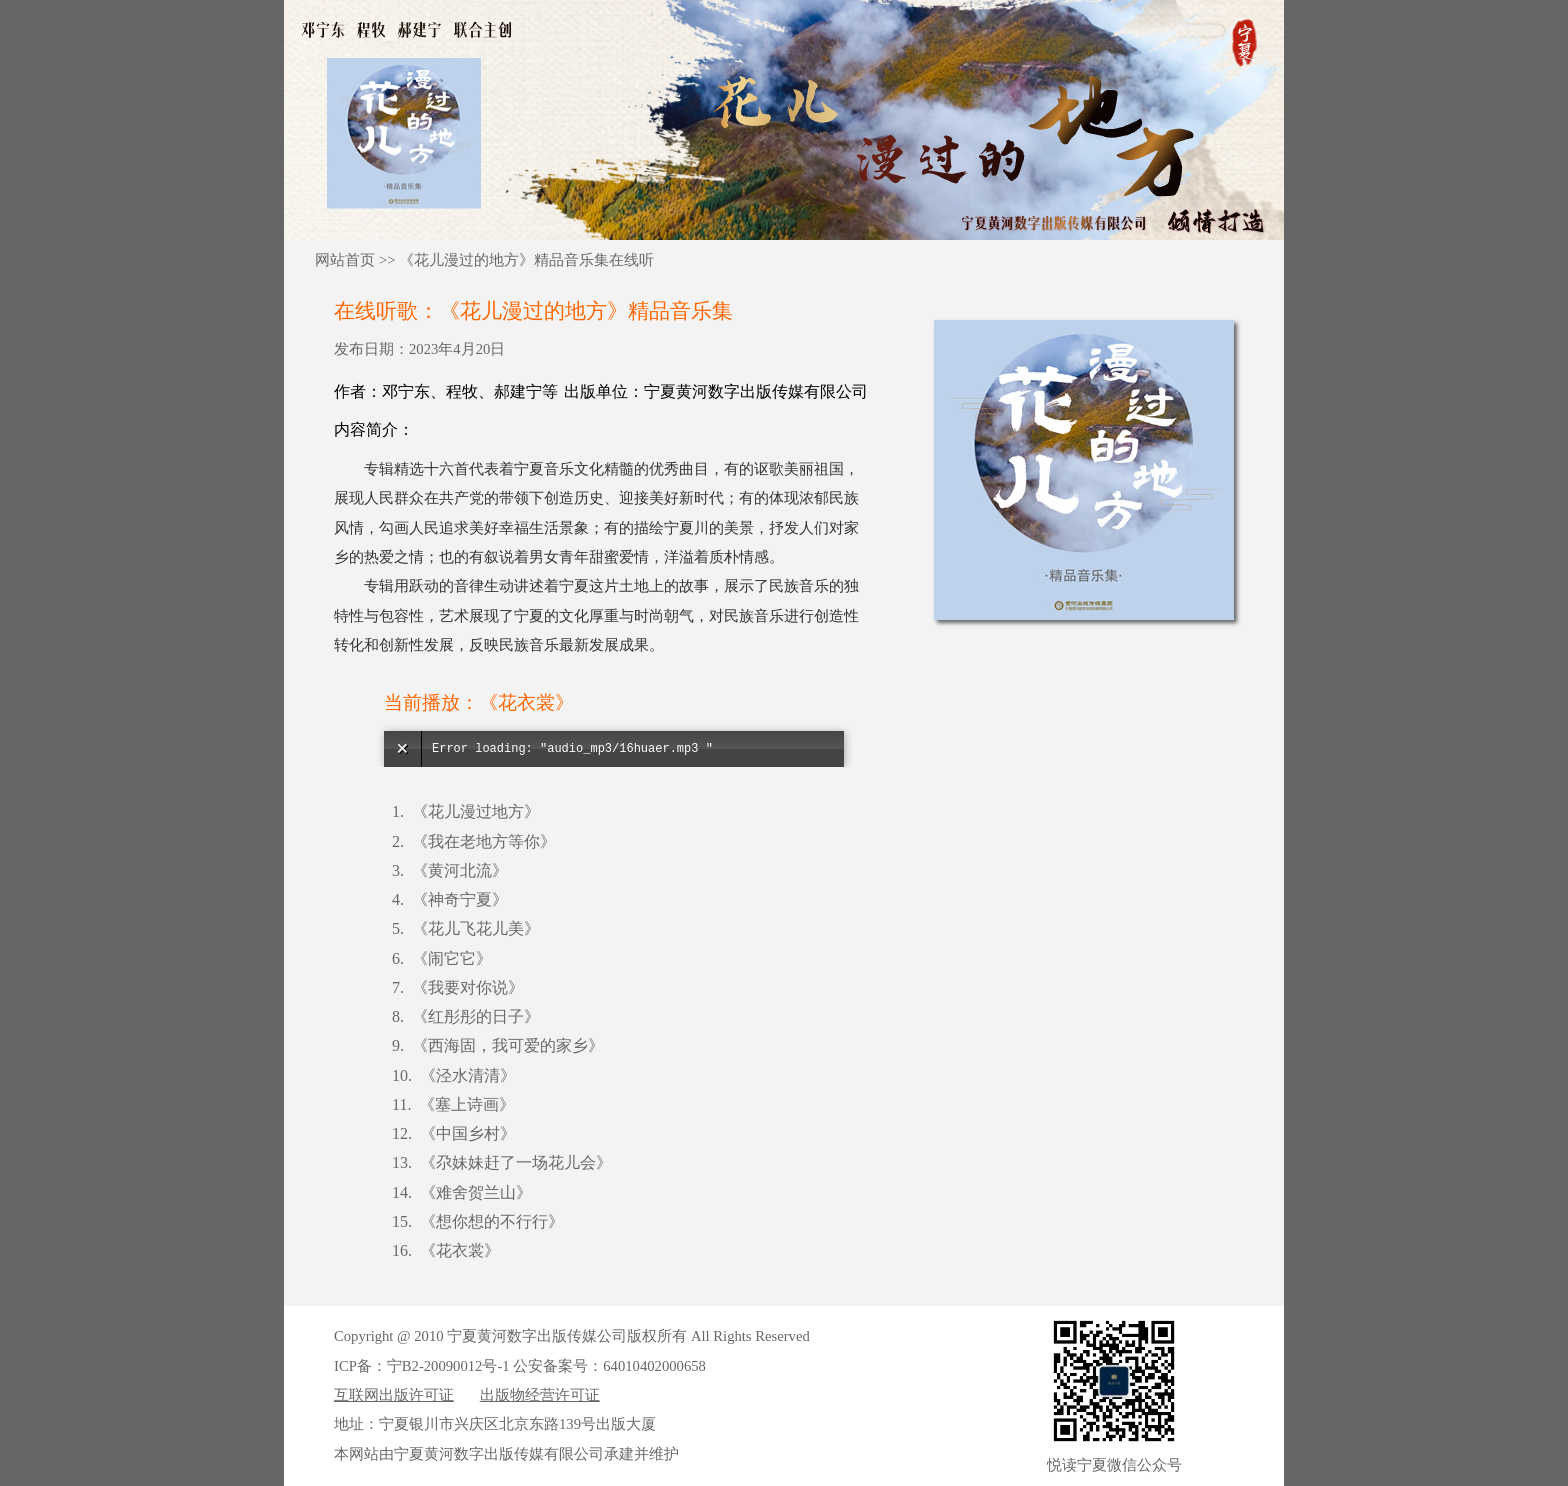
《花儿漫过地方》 (476, 811)
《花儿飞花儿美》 (476, 928)
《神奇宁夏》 (460, 899)
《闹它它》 (452, 958)
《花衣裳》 (460, 1250)
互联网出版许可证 (394, 1395)
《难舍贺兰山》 (476, 1192)
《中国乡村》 (468, 1133)
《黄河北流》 (460, 870)
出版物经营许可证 (540, 1395)
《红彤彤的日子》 (476, 1016)
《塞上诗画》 (467, 1104)
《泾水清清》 (468, 1075)
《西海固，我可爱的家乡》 (508, 1045)
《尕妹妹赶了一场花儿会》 (516, 1162)
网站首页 (345, 260)
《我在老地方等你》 (484, 841)
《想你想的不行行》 (492, 1221)
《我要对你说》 (468, 987)
